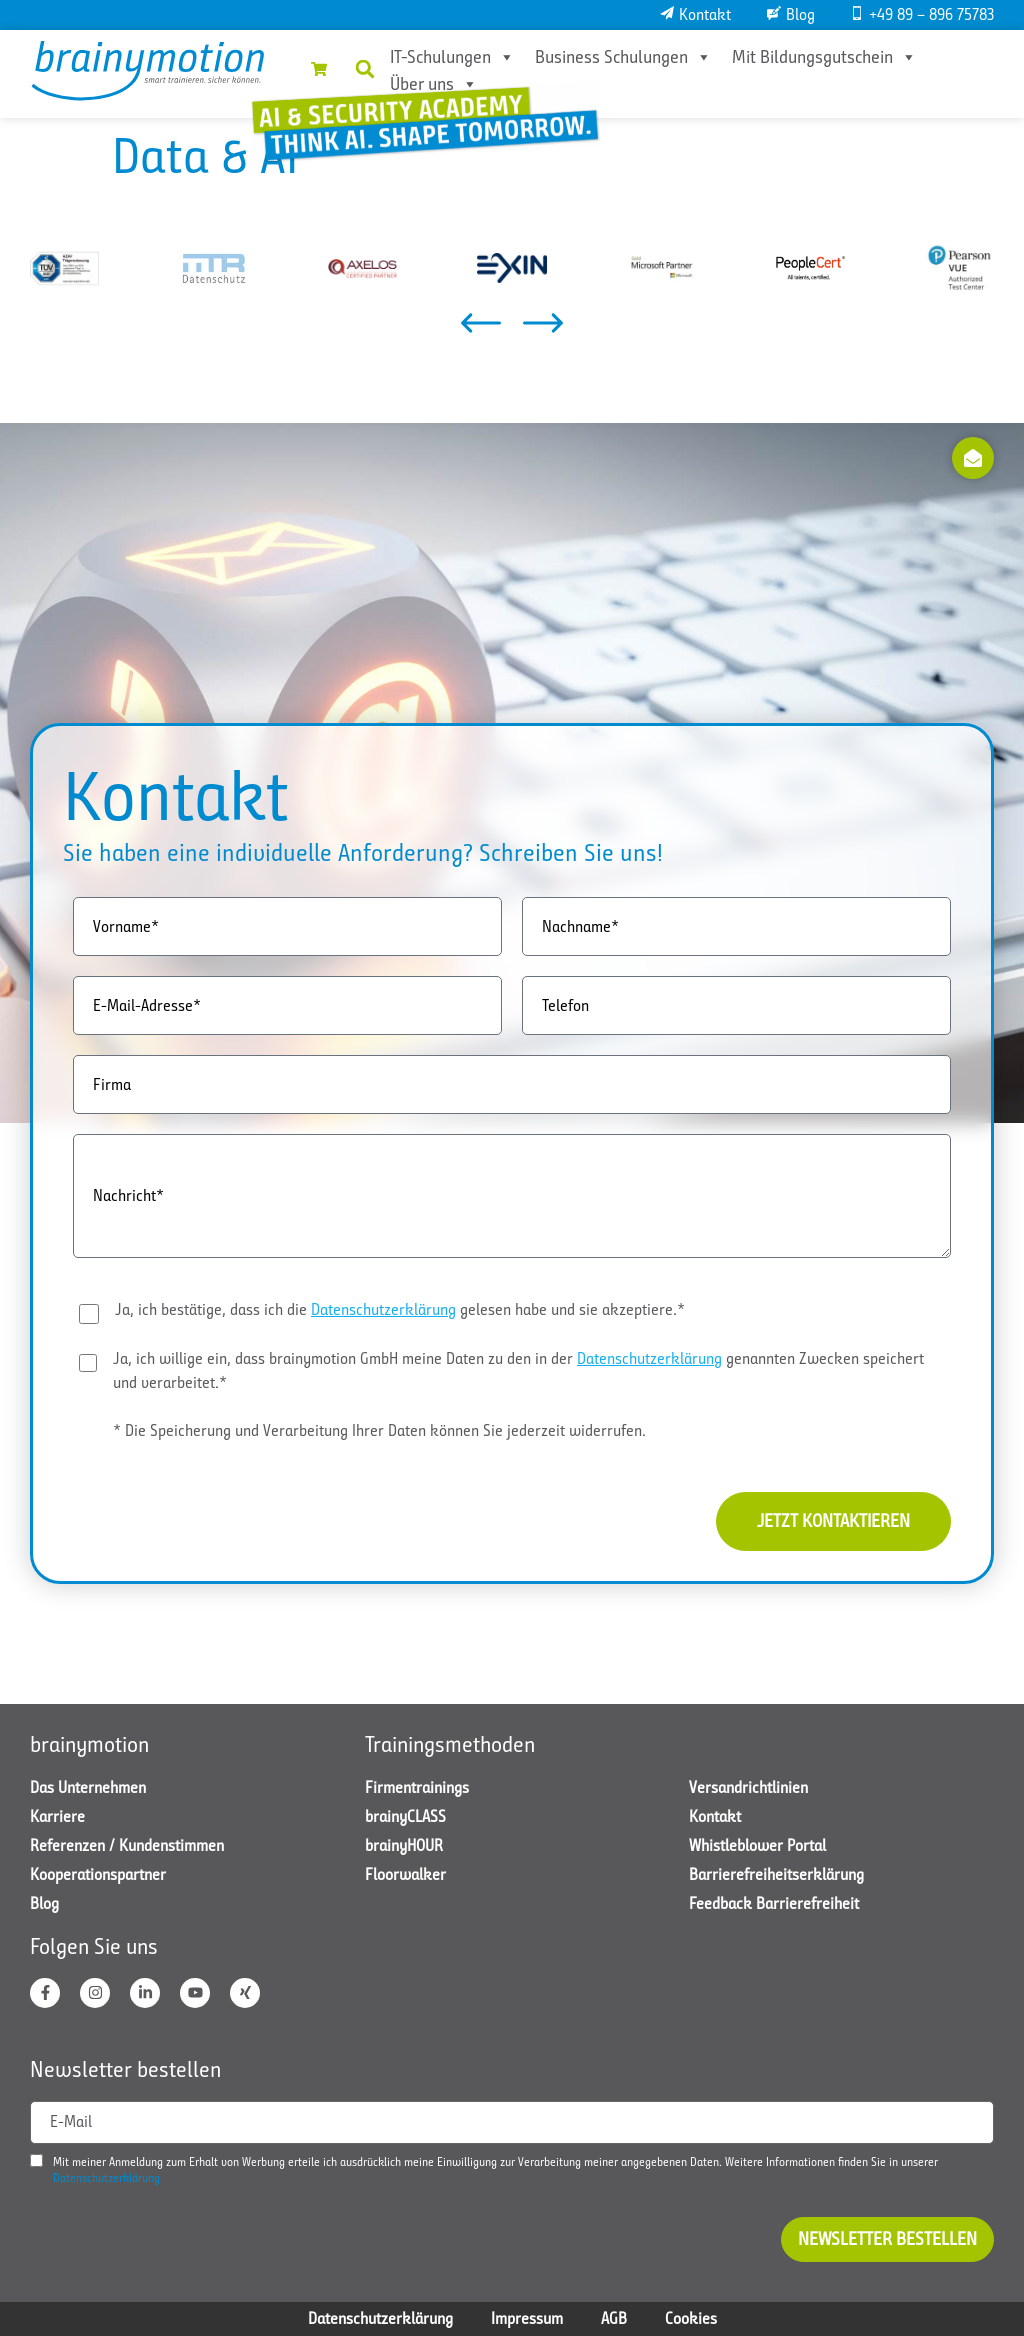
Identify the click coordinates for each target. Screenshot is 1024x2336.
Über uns (434, 84)
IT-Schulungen (452, 57)
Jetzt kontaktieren (833, 1521)
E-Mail (71, 2122)
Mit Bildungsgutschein (824, 57)
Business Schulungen (623, 57)
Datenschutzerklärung (383, 1309)
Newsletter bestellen (887, 2239)
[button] (365, 69)
